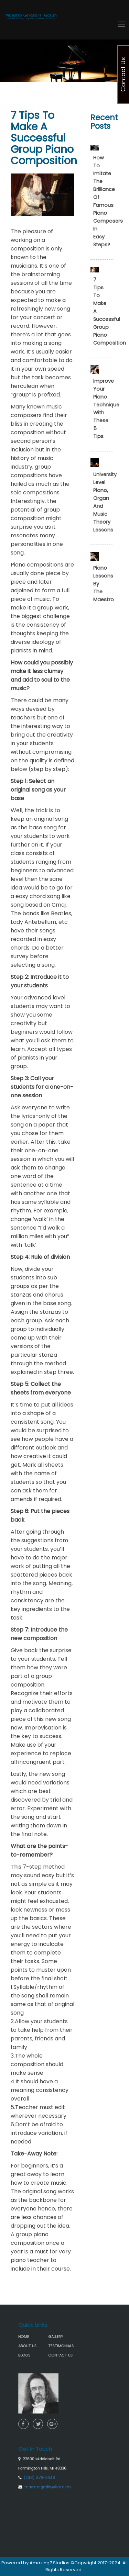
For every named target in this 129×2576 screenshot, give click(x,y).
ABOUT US (34, 2341)
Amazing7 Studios (50, 2563)
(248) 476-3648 (44, 2448)
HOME (31, 2333)
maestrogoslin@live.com (50, 2456)
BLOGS (32, 2349)
